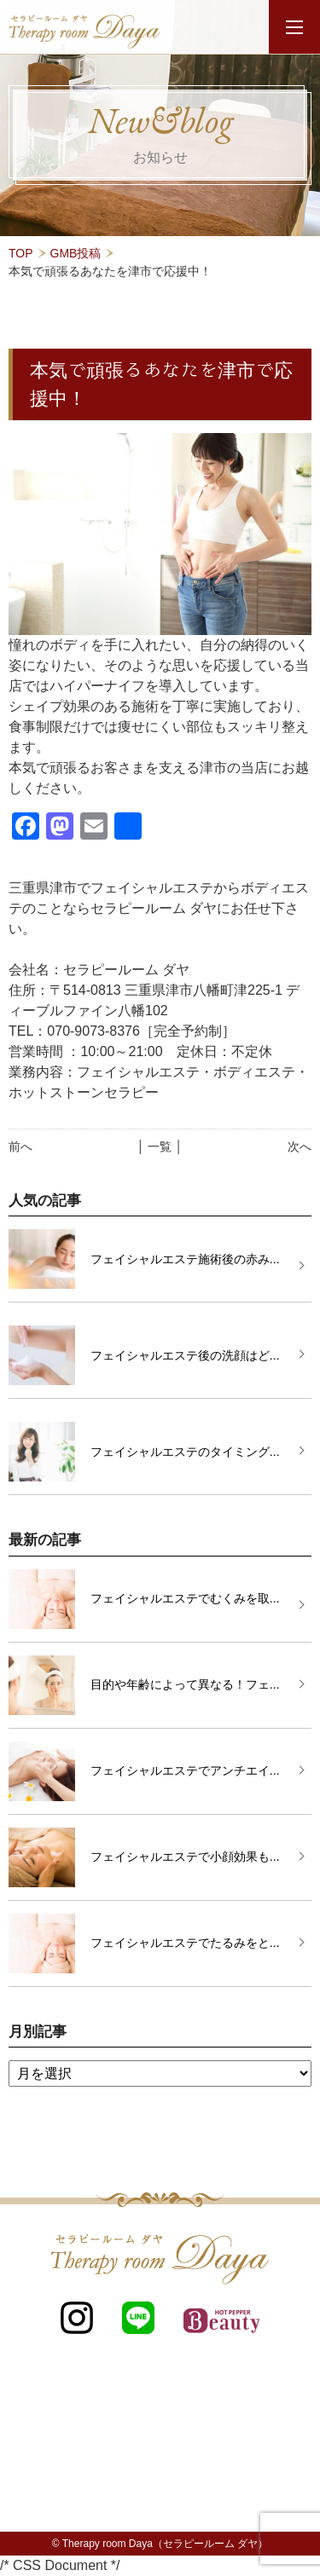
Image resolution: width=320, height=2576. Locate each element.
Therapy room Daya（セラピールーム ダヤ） (165, 2544)
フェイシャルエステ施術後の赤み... (185, 1259)
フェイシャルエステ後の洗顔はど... (185, 1355)
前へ (20, 1146)
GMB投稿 (76, 253)
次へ (299, 1146)
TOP (21, 253)
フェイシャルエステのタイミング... (185, 1451)
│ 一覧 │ (160, 1146)
